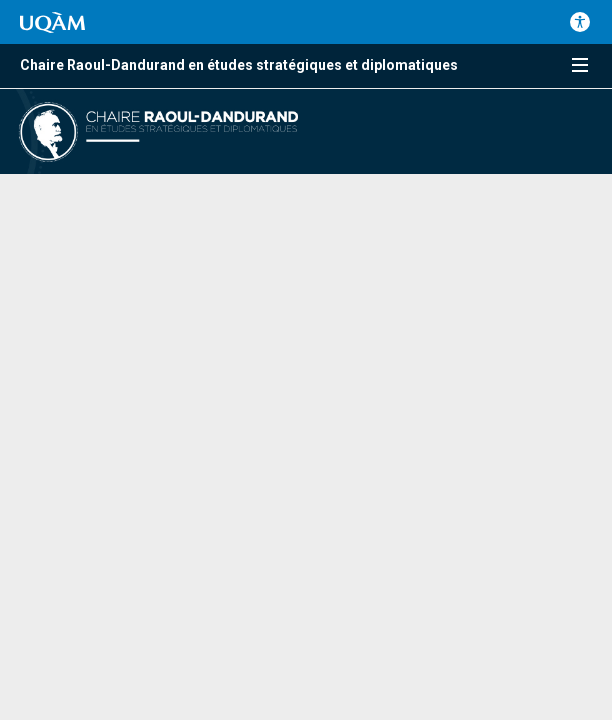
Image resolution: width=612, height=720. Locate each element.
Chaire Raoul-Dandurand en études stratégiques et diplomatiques (239, 65)
